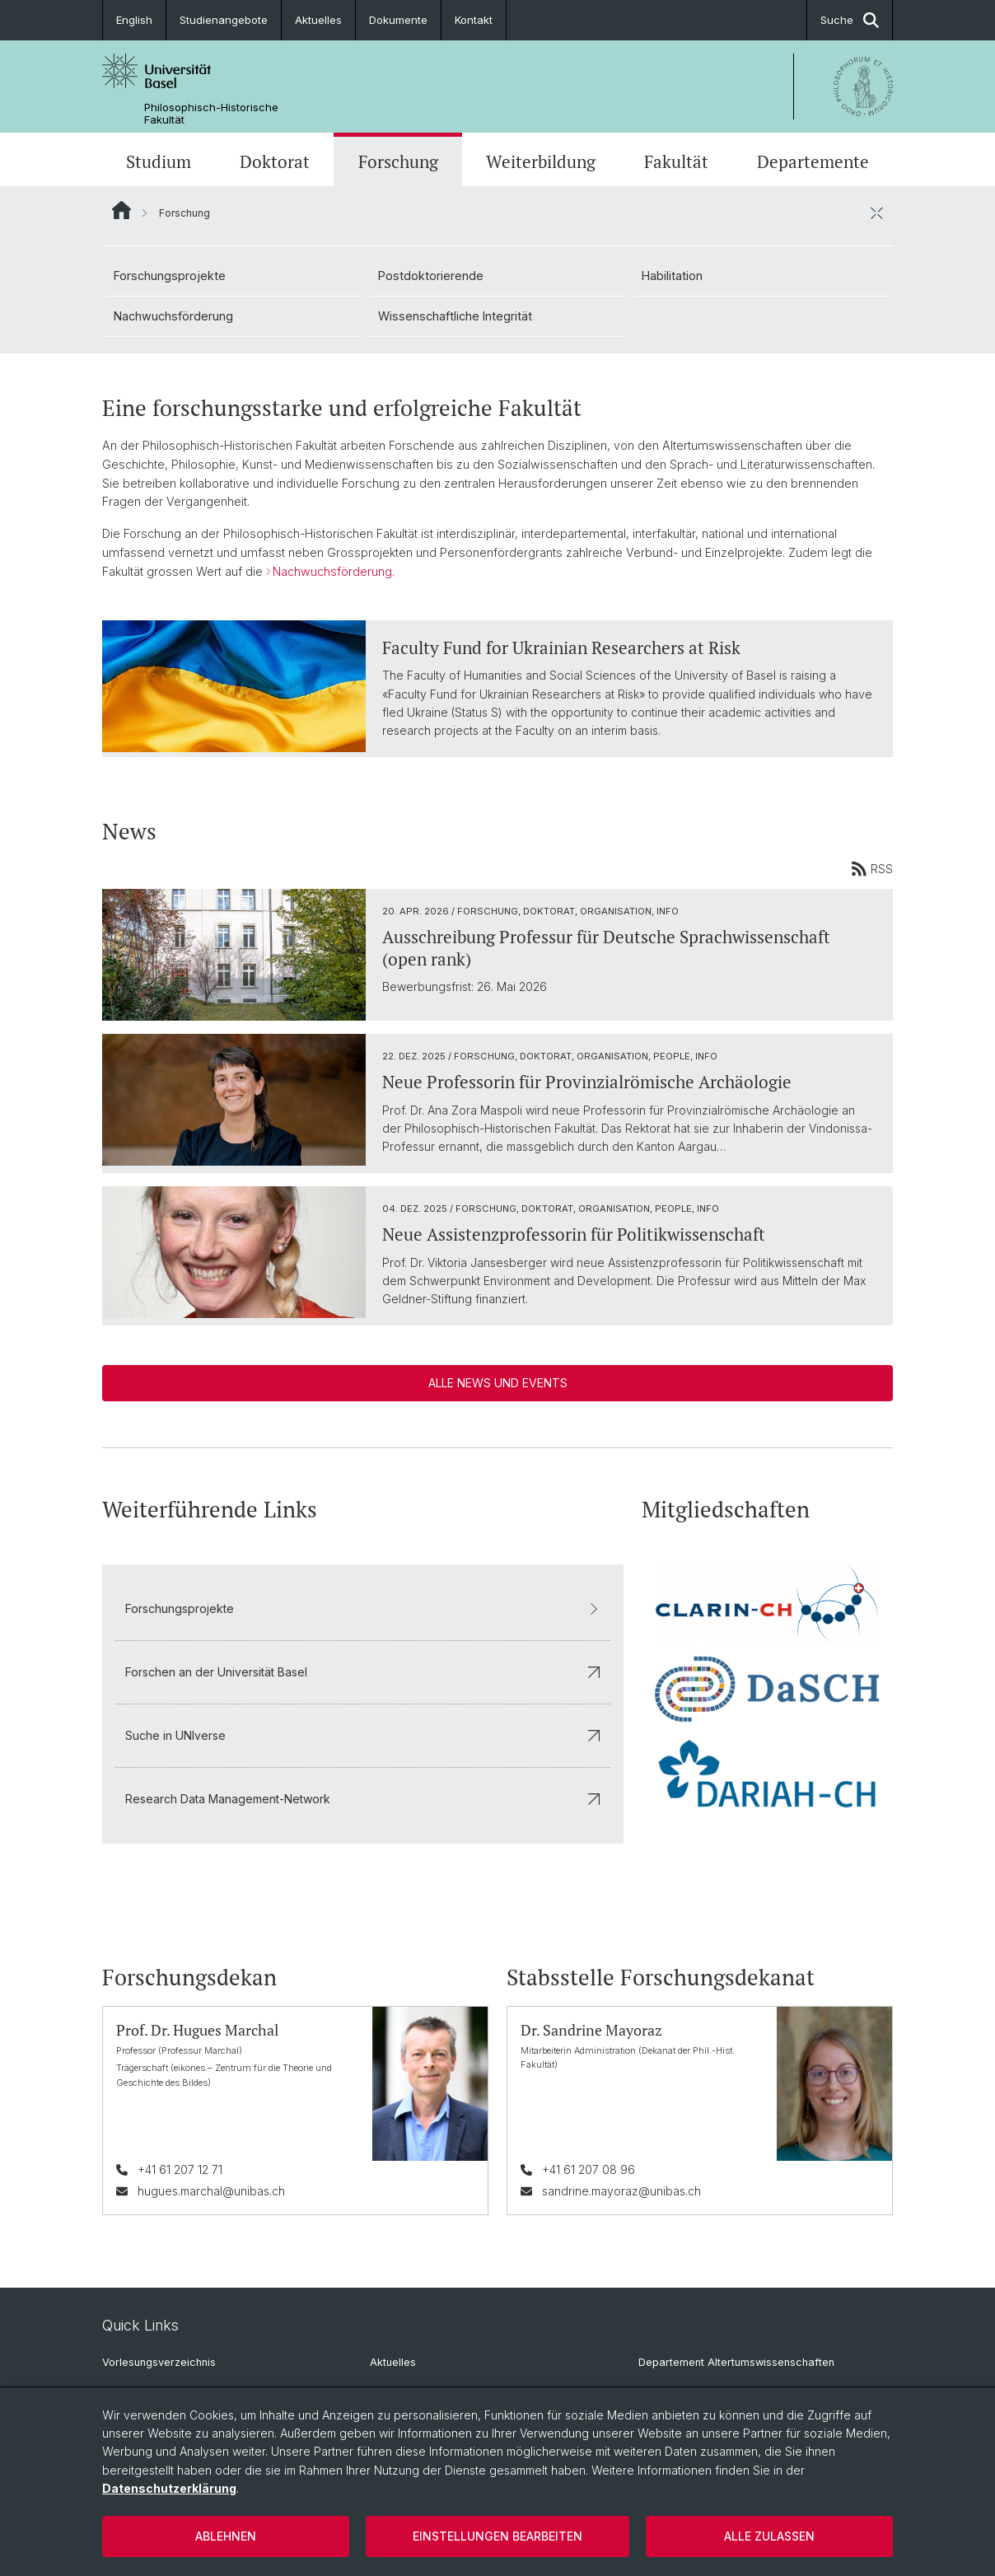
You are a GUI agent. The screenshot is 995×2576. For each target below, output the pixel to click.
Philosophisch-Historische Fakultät (211, 113)
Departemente (813, 161)
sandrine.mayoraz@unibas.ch (621, 2191)
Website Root (121, 210)
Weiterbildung (541, 161)
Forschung (398, 161)
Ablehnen (225, 2536)
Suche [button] (849, 20)
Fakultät (676, 161)
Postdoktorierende (430, 276)
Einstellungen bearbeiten (497, 2536)
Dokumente (398, 19)
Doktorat (275, 161)
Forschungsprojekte (170, 276)
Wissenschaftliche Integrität (455, 316)
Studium (158, 161)
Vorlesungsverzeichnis (159, 2362)
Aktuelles (318, 19)
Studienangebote (224, 19)
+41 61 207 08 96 (588, 2169)
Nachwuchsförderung (173, 316)
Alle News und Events (498, 1383)
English (134, 19)
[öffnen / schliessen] (876, 212)
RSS (872, 868)
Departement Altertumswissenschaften (736, 2362)
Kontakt (474, 19)
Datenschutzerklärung (169, 2488)
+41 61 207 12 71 (180, 2169)
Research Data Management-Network (362, 1799)
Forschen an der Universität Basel (362, 1672)
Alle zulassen (769, 2536)
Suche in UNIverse (362, 1735)
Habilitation (672, 276)
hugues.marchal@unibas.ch (211, 2191)
